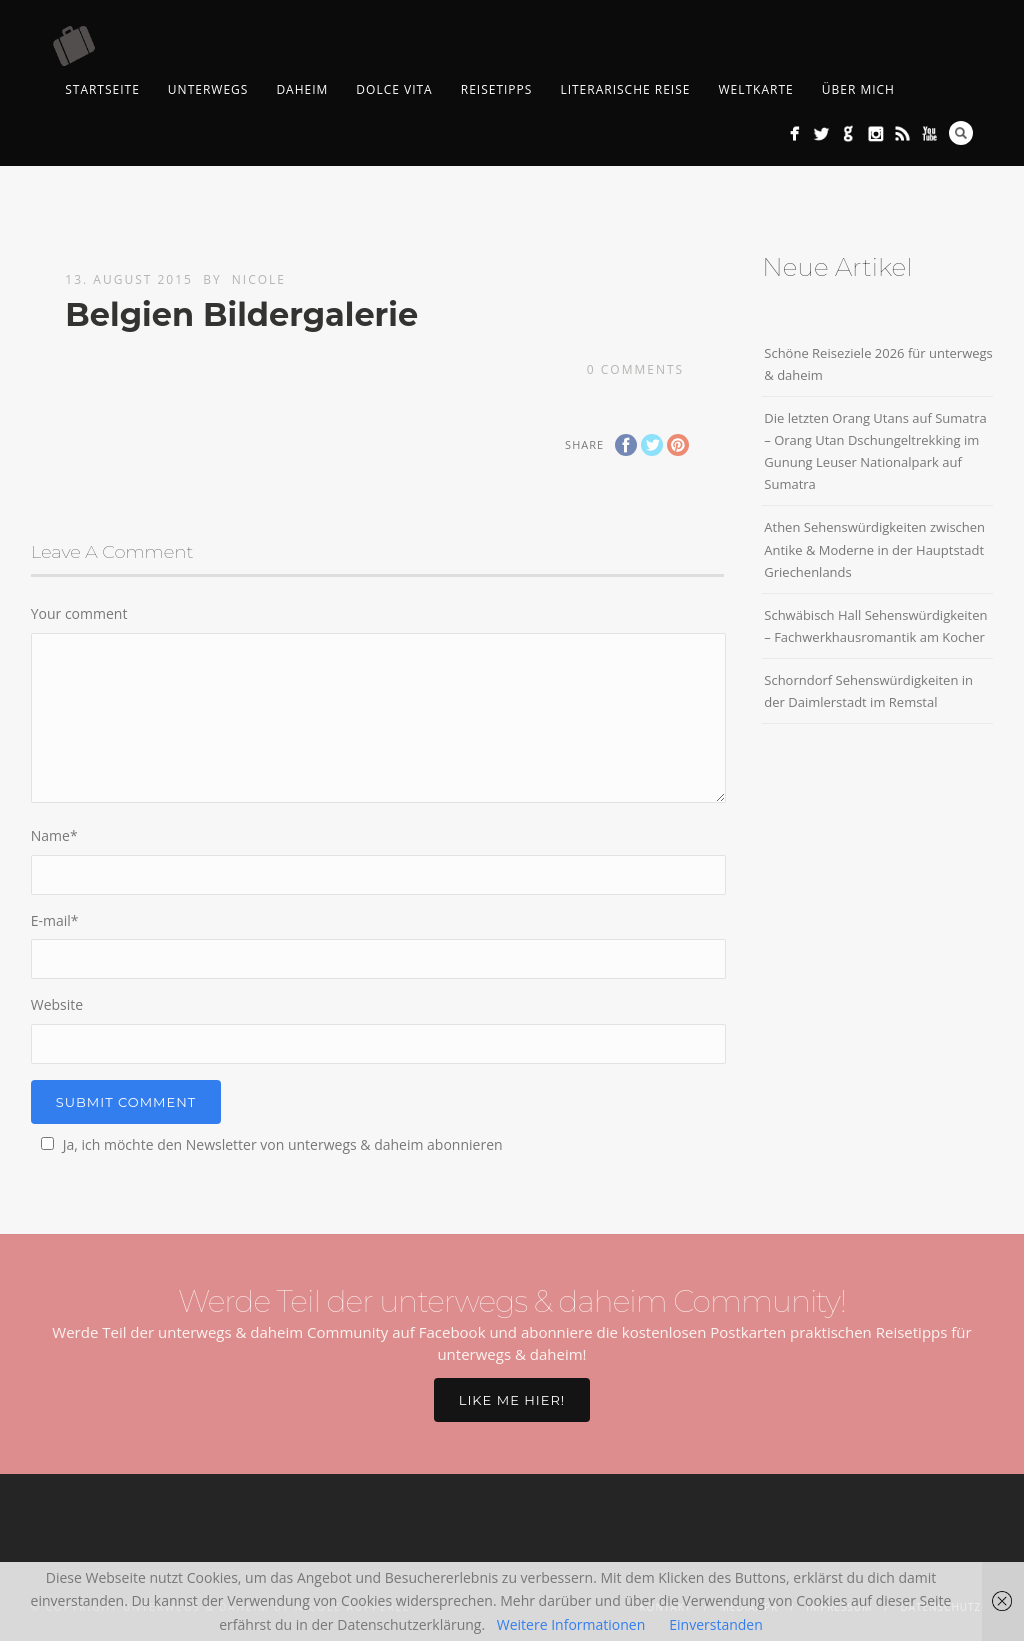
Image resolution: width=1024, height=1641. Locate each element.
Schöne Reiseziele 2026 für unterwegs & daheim (878, 364)
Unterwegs (208, 89)
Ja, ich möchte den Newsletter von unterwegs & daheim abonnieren (269, 1144)
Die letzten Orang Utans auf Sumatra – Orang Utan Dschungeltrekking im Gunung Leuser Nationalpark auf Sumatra (875, 451)
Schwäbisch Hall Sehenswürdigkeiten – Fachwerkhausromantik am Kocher (875, 626)
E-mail (55, 920)
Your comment (79, 613)
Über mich (858, 89)
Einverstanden (716, 1624)
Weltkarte (755, 89)
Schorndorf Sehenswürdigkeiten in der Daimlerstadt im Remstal (868, 691)
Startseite (102, 89)
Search (961, 133)
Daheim (302, 89)
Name (54, 835)
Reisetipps (497, 89)
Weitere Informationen (571, 1624)
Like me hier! (512, 1400)
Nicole (259, 279)
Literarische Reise (625, 89)
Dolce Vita (394, 89)
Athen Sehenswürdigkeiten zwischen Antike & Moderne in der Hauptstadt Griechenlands (874, 549)
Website (57, 1004)
